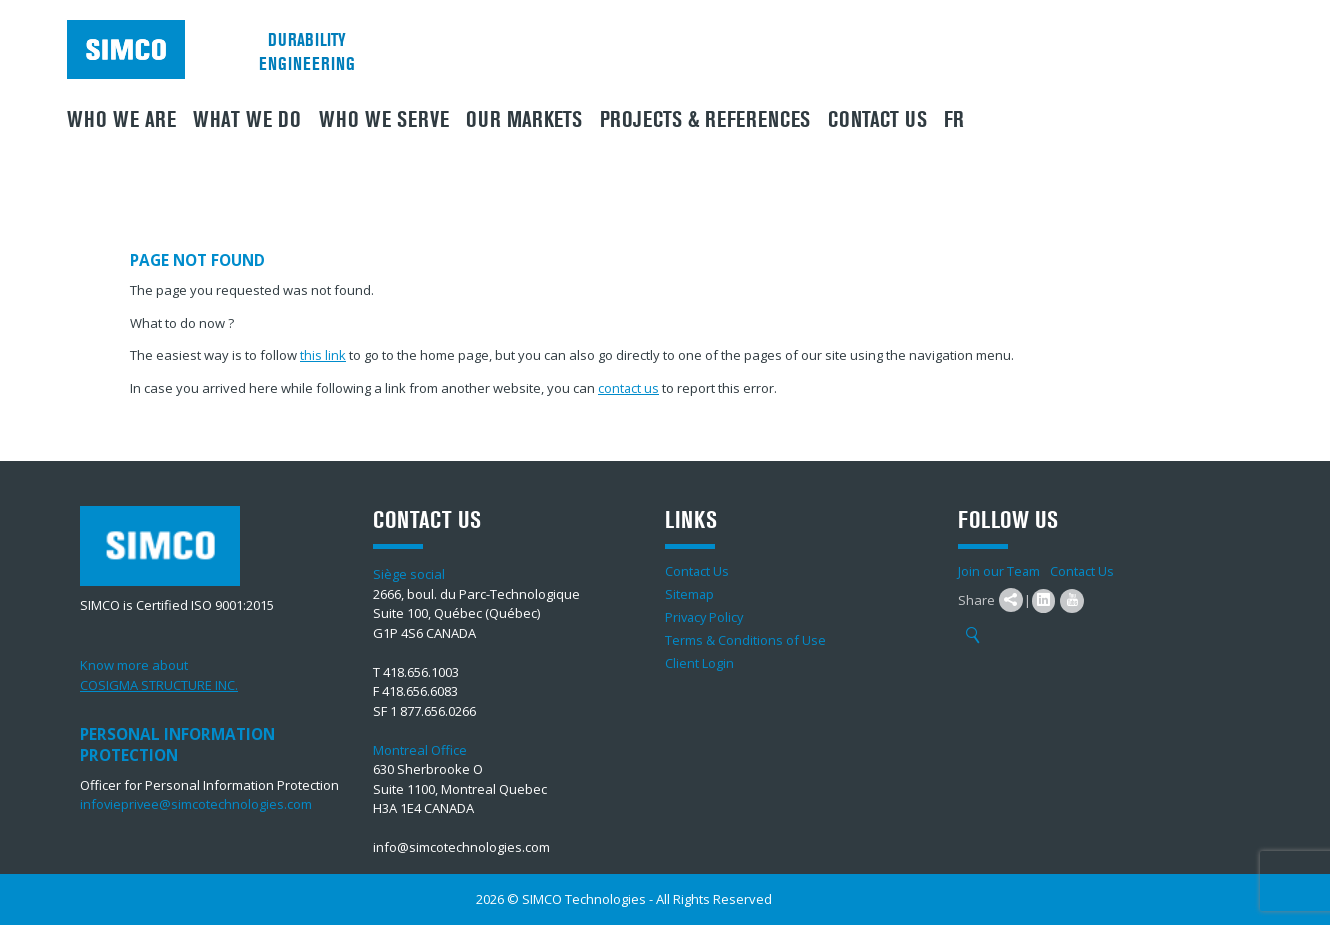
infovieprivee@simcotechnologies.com (197, 804)
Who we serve (384, 120)
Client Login (699, 663)
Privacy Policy (706, 617)
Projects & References (705, 120)
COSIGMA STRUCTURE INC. (159, 685)
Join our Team (999, 571)
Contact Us (877, 120)
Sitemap (690, 594)
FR (954, 120)
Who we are (121, 120)
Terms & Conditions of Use (745, 640)
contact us (629, 388)
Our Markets (524, 120)
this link (323, 355)
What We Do (247, 120)
